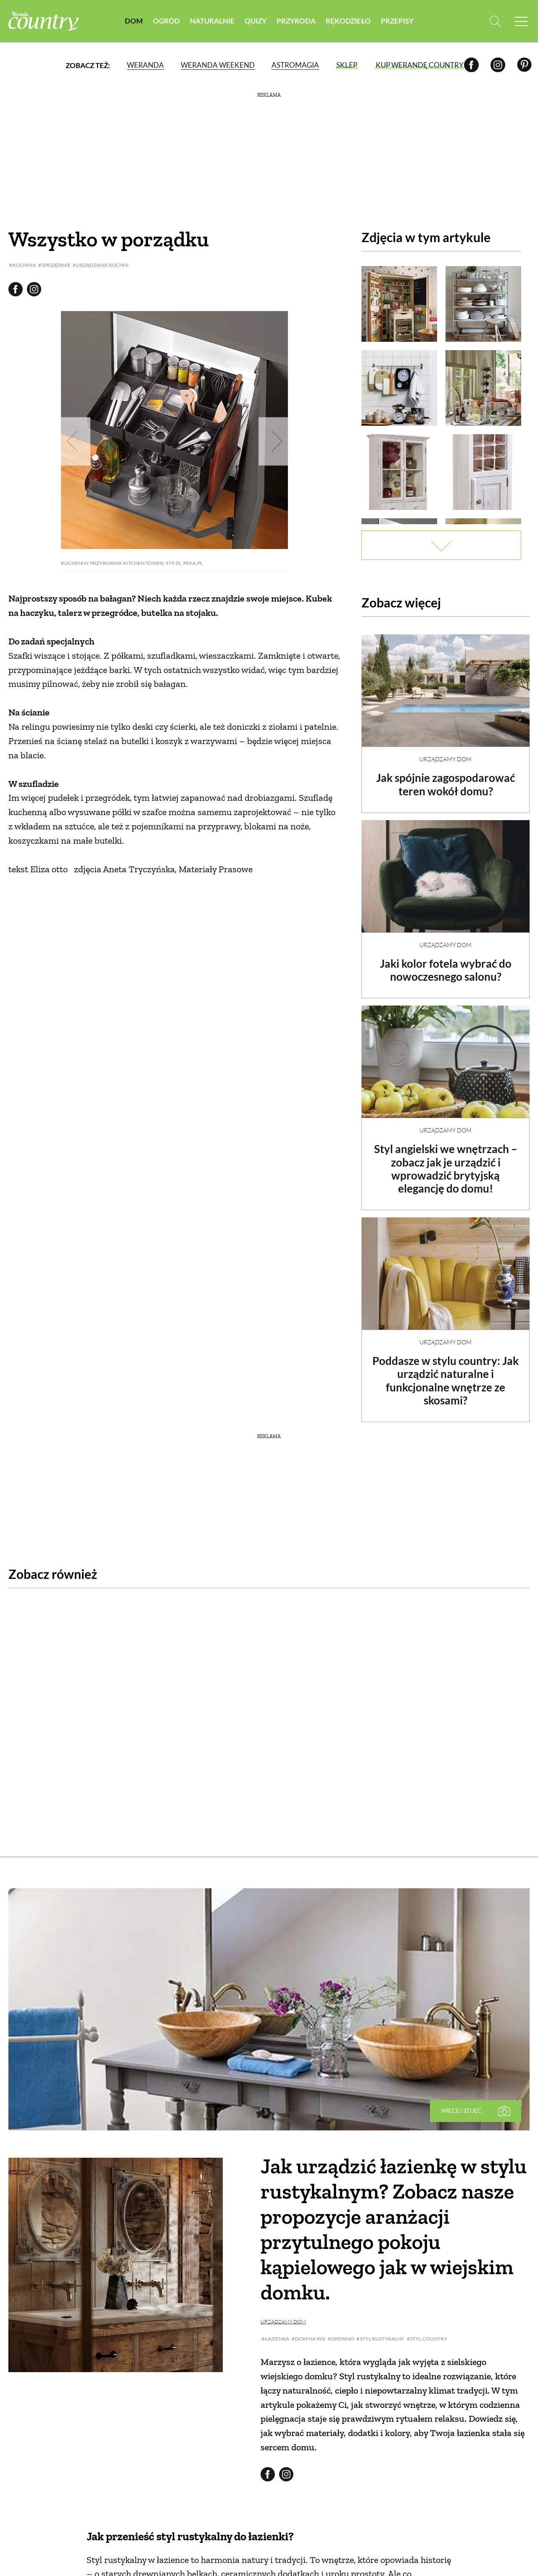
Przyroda (296, 20)
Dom (134, 20)
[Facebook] (471, 65)
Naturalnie (212, 20)
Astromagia (295, 65)
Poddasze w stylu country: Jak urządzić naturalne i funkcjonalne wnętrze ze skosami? (445, 1373)
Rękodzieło (348, 20)
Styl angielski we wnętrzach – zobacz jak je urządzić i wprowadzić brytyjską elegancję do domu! (445, 1161)
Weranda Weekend (218, 65)
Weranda (145, 65)
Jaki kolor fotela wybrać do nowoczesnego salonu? (446, 963)
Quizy (255, 20)
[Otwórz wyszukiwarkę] (495, 21)
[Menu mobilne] (521, 21)
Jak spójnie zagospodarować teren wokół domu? (445, 777)
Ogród (166, 20)
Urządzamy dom (445, 751)
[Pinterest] (524, 65)
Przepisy (397, 20)
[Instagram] (498, 65)
